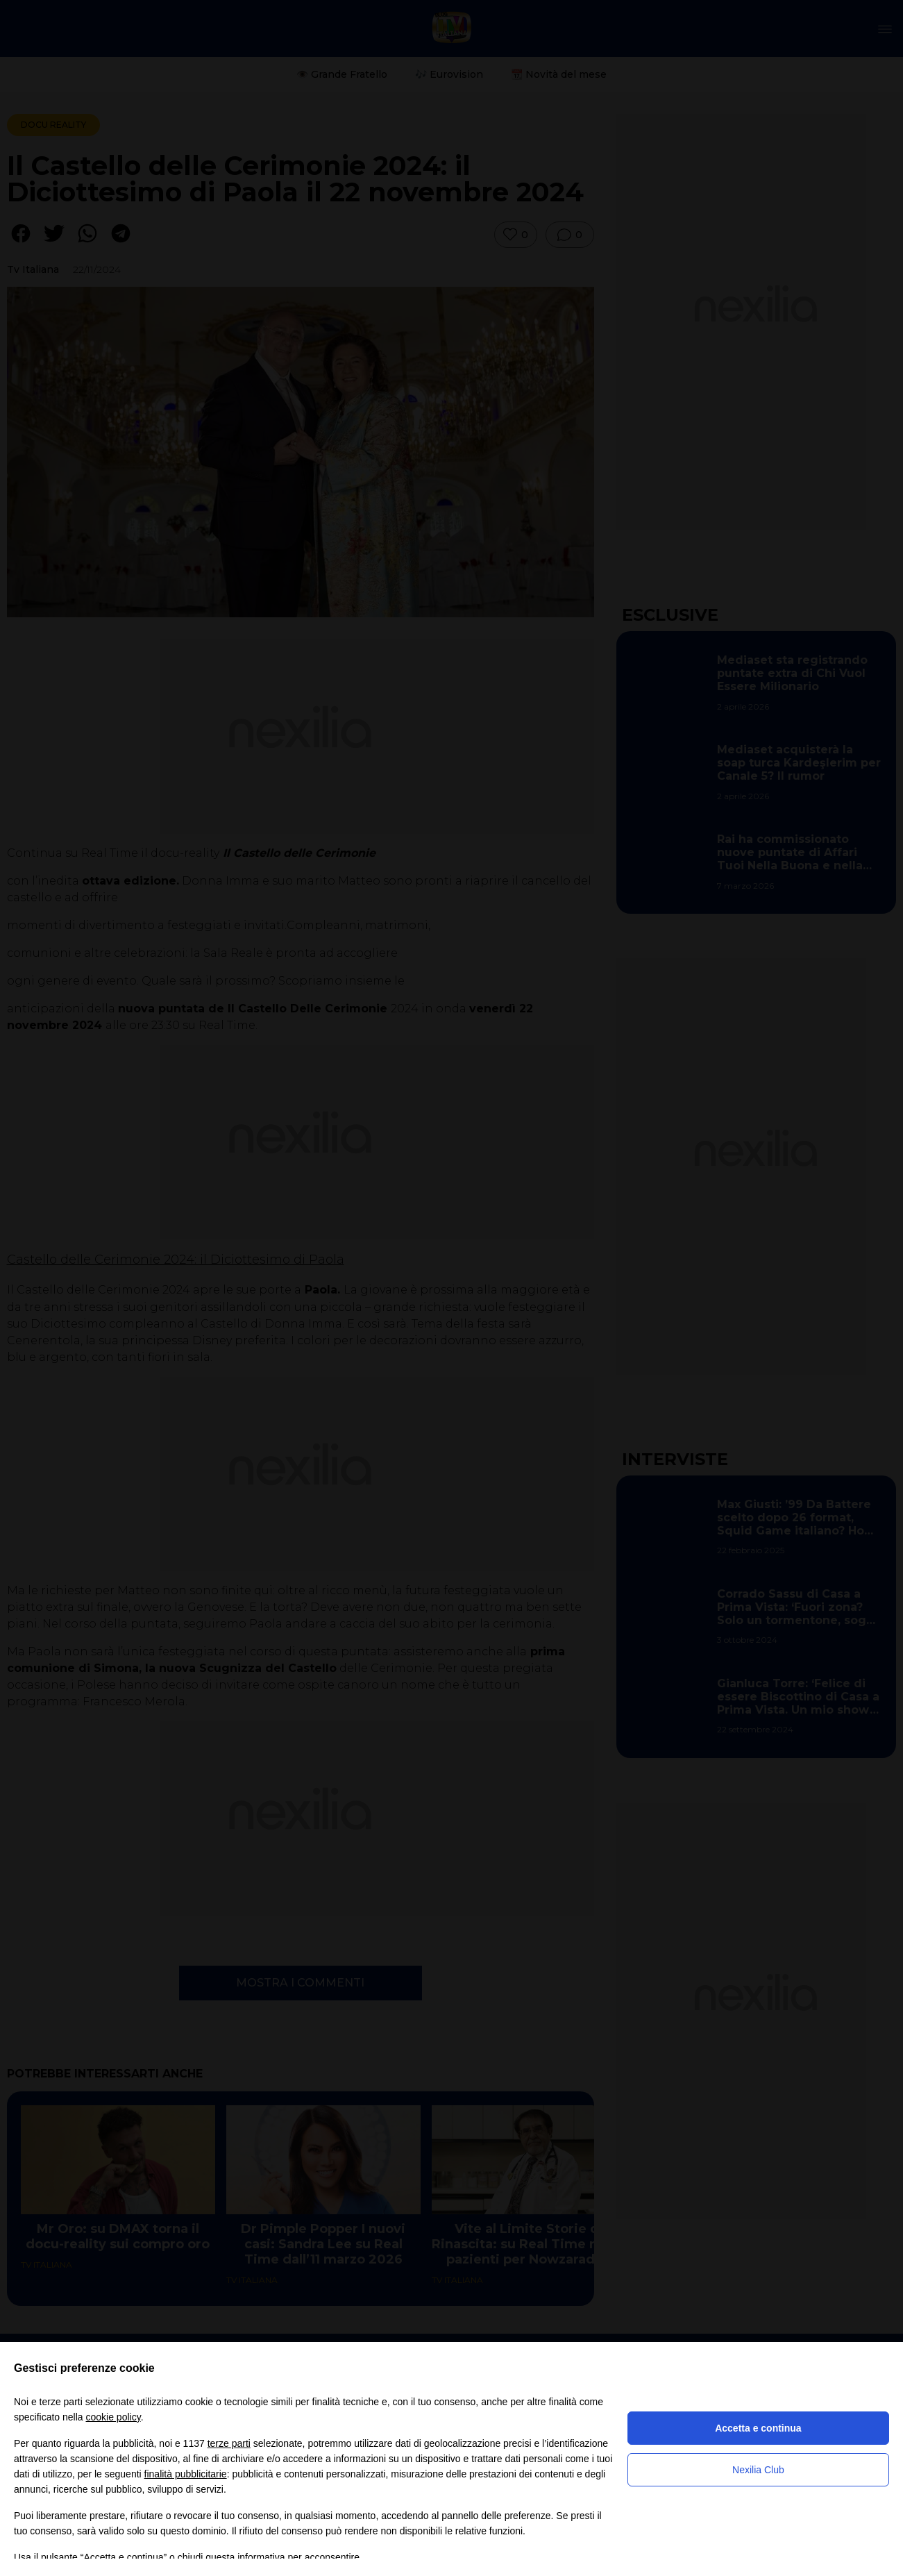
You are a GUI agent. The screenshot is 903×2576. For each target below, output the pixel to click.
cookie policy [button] (113, 2417)
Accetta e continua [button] (758, 2428)
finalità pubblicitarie (185, 2473)
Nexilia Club (758, 2469)
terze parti (229, 2443)
